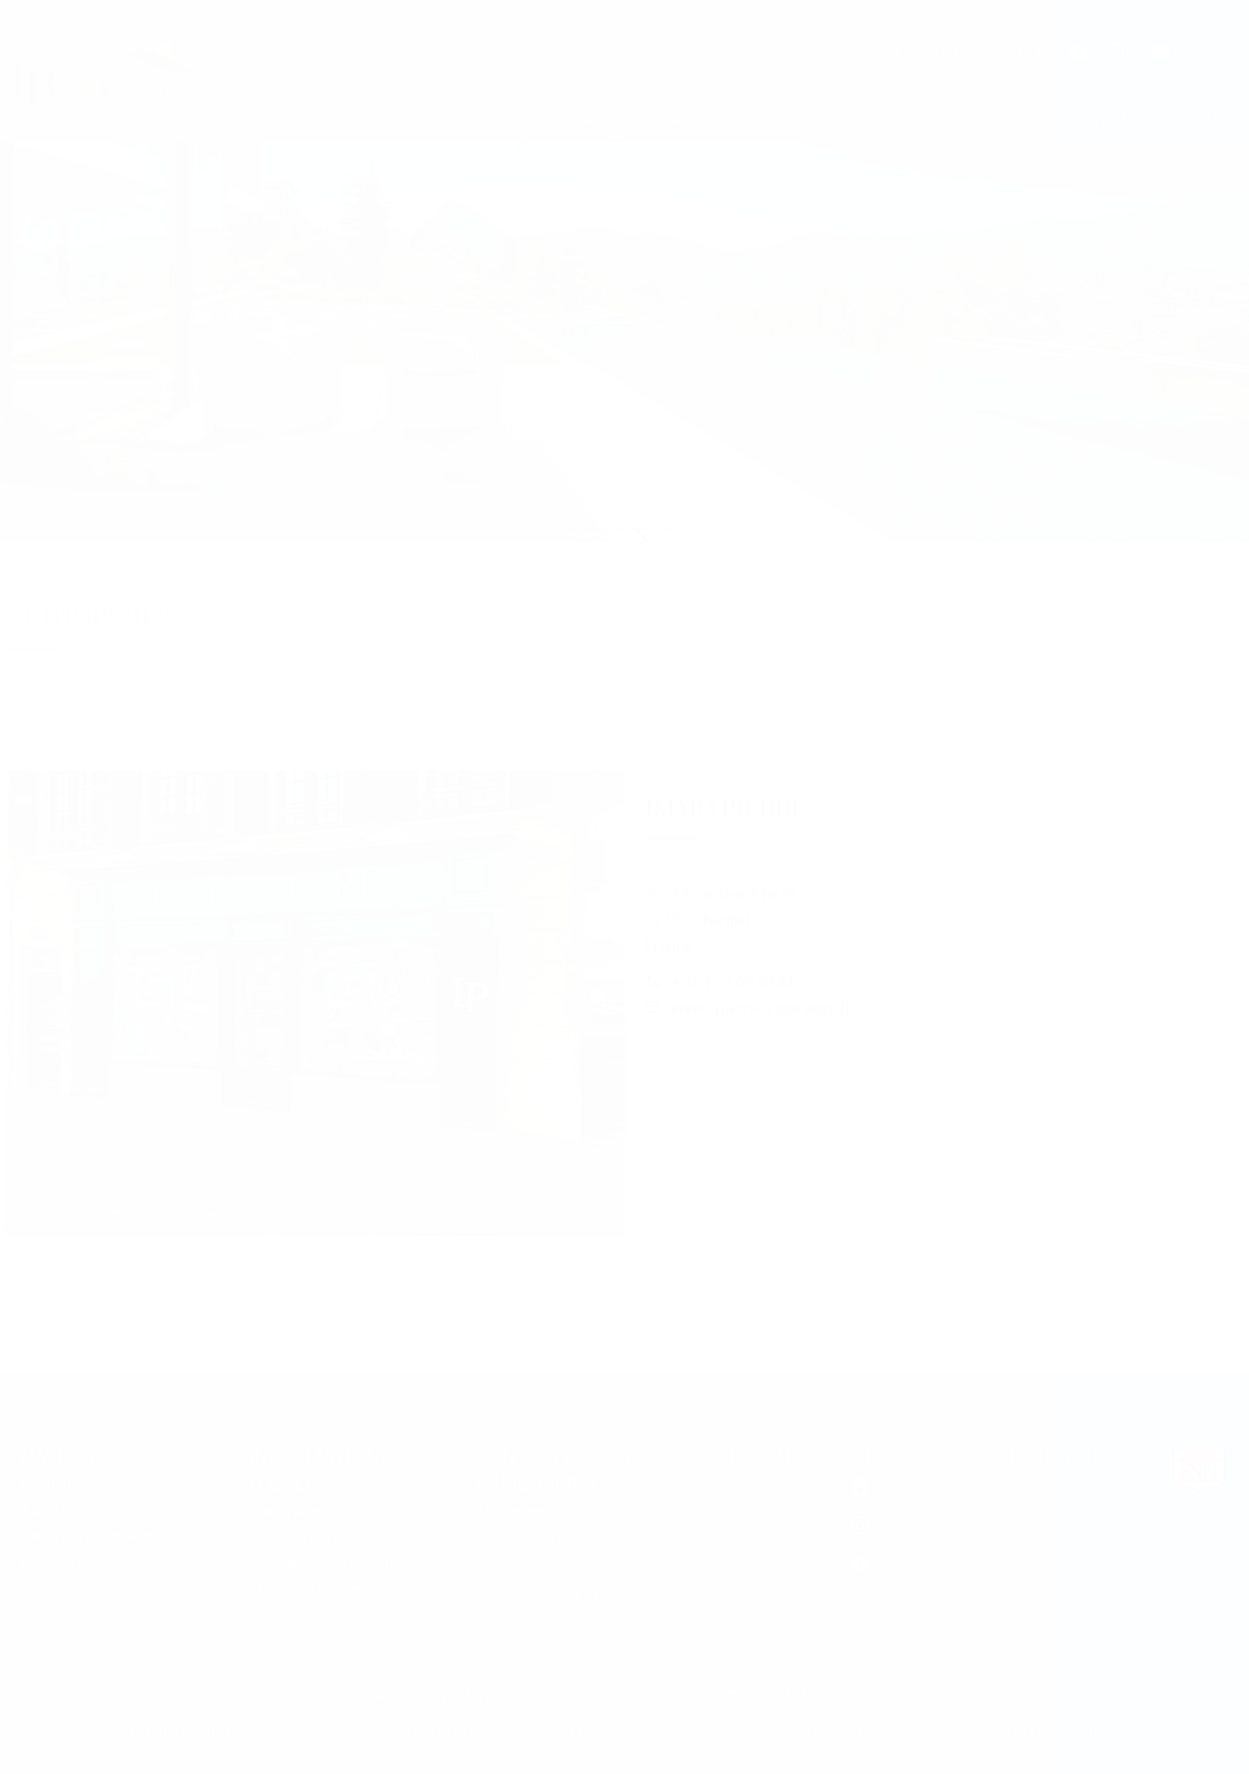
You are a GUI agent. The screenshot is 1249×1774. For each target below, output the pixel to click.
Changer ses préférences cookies (468, 1694)
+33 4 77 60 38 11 (981, 52)
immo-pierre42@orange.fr (761, 1006)
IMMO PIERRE (725, 805)
